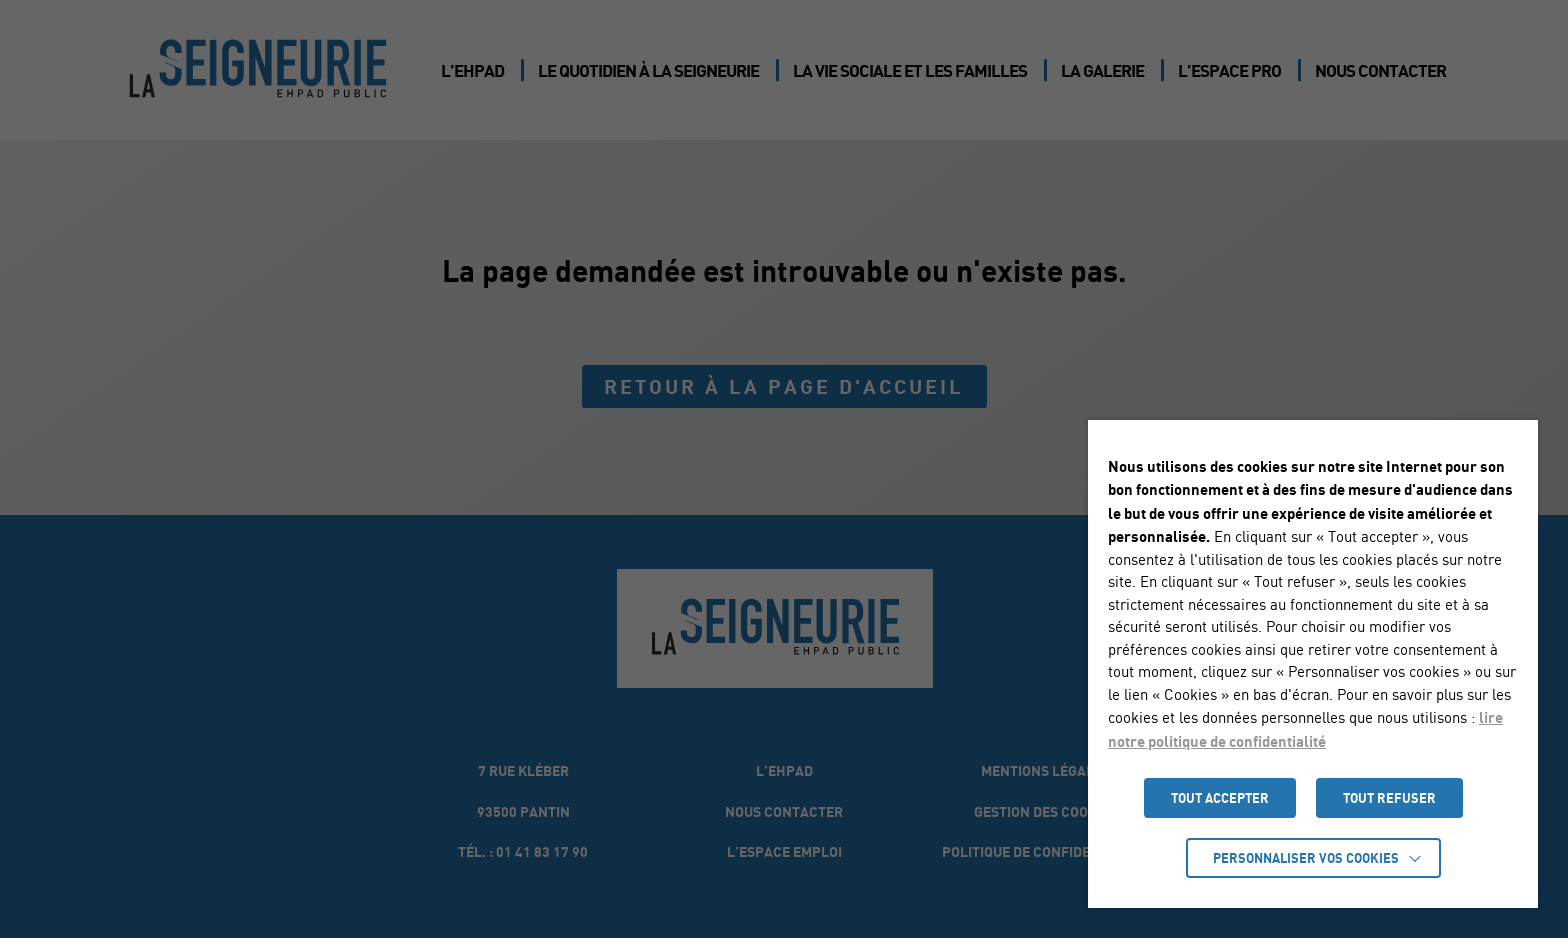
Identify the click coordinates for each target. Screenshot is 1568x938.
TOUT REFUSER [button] (1389, 798)
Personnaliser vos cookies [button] (1306, 858)
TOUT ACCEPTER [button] (1220, 798)
